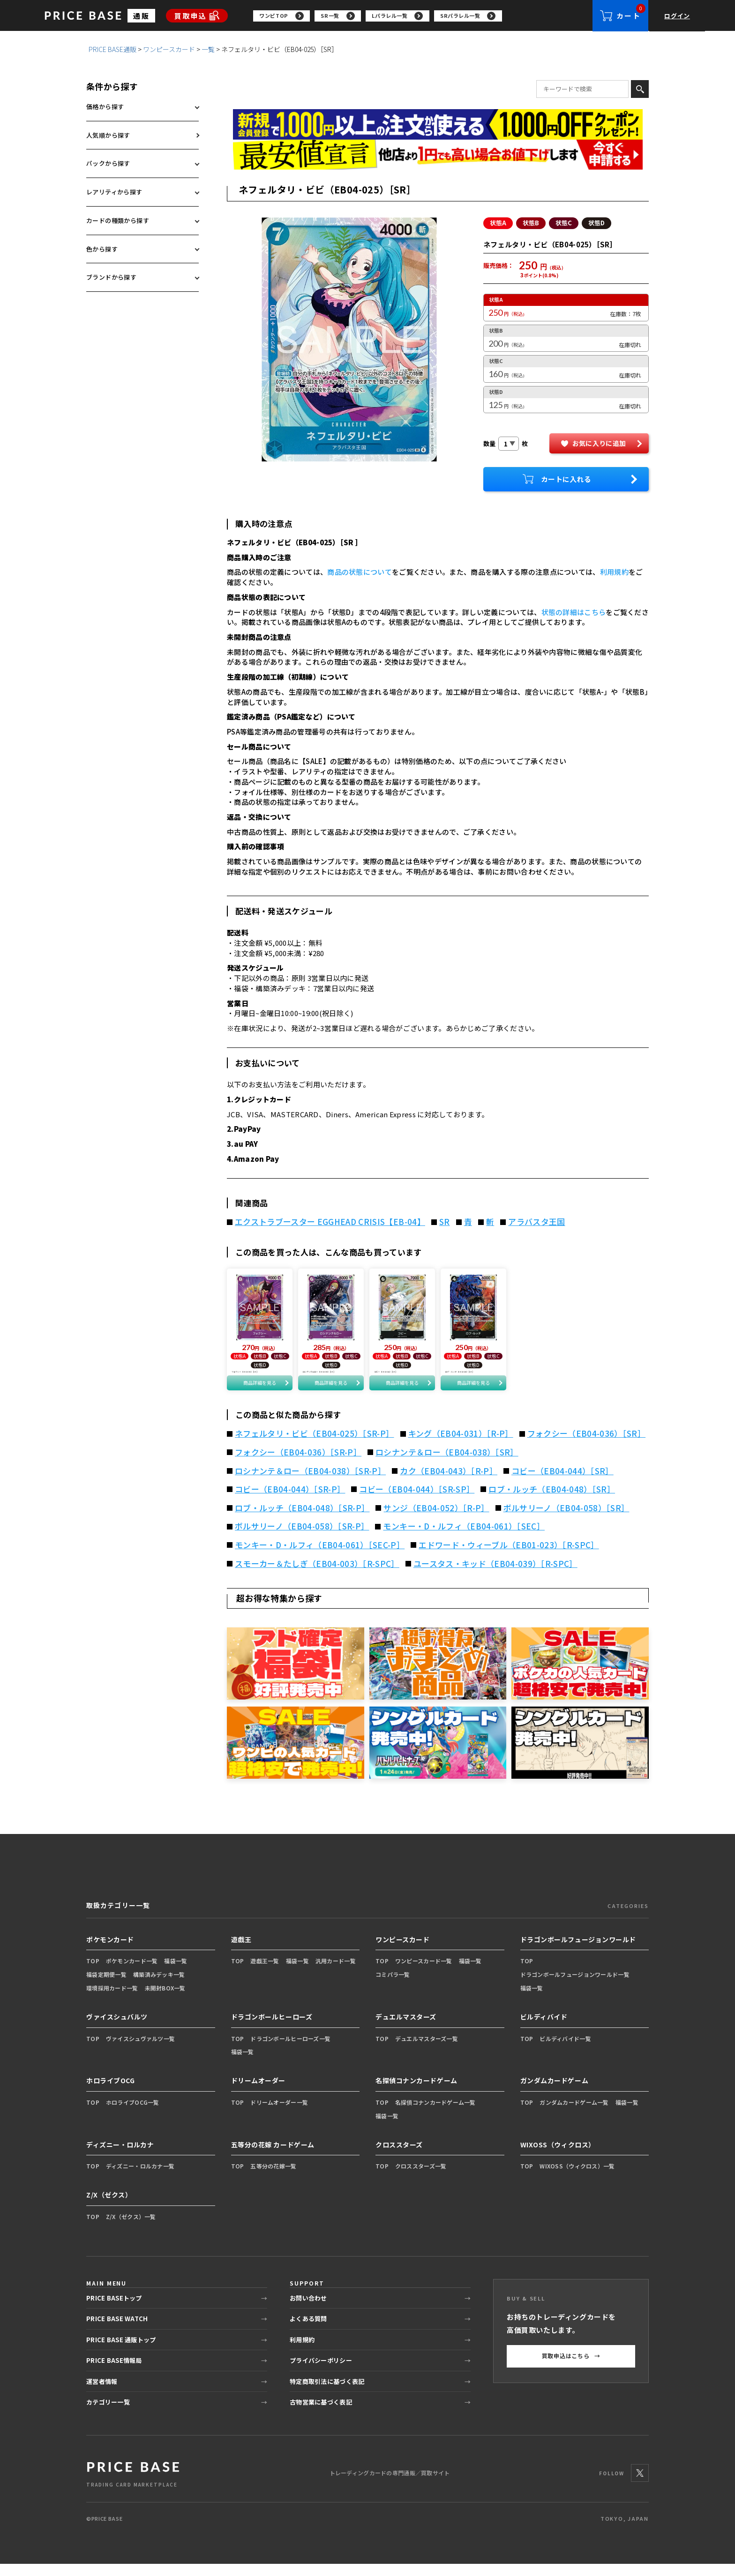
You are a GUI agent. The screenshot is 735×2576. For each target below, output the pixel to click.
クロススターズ (399, 2156)
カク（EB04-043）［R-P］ (448, 1482)
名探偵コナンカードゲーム (416, 2092)
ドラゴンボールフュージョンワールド (578, 1951)
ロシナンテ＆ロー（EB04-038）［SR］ (446, 1464)
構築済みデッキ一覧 (159, 1986)
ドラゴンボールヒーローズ (272, 2029)
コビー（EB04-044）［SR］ (562, 1482)
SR (444, 1222)
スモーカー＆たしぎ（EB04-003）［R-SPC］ (317, 1575)
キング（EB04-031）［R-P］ (460, 1445)
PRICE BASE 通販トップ (121, 2351)
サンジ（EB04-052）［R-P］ (436, 1520)
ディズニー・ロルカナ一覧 (140, 2178)
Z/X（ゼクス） (109, 2207)
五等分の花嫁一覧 (273, 2178)
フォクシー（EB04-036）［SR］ (586, 1445)
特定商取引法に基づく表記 (327, 2393)
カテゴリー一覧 (108, 2414)
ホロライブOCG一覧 (132, 2114)
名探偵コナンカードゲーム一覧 (435, 2114)
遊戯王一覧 (264, 1973)
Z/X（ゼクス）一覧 (131, 2229)
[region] (422, 15)
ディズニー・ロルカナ (120, 2156)
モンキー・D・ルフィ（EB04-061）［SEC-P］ (320, 1557)
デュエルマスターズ (405, 2029)
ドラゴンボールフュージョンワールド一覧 (575, 1986)
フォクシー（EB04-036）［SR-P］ (298, 1464)
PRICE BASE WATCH (117, 2330)
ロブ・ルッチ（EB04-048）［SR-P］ (302, 1520)
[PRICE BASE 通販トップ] (133, 2485)
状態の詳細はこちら (573, 612)
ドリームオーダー (258, 2092)
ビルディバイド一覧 (565, 2050)
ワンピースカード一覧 (423, 1973)
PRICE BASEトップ (114, 2309)
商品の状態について (359, 572)
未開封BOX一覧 (165, 2000)
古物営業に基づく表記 (321, 2414)
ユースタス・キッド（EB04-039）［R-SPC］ (495, 1575)
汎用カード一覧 (335, 1973)
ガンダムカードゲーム (554, 2092)
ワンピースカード (169, 49)
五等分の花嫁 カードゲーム (273, 2156)
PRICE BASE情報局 (114, 2372)
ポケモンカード (110, 1951)
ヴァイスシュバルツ (117, 2029)
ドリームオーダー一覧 (279, 2114)
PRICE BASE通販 (112, 49)
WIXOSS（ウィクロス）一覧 (577, 2178)
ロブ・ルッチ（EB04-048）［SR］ (551, 1501)
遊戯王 (241, 1951)
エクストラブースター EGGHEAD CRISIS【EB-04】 (330, 1222)
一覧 (208, 49)
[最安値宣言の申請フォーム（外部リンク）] (438, 155)
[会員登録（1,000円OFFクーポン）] (438, 125)
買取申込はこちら (571, 2368)
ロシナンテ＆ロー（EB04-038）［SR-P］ (310, 1482)
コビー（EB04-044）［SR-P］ (290, 1501)
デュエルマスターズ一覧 (426, 2050)
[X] (640, 2485)
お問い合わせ (308, 2309)
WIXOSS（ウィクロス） (557, 2156)
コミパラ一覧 (392, 1986)
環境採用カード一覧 (112, 2000)
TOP (92, 1973)
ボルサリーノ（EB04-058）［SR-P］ (302, 1538)
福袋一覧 (175, 1973)
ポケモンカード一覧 (132, 1973)
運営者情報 (101, 2393)
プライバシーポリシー (321, 2372)
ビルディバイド (544, 2029)
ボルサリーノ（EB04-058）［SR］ (566, 1520)
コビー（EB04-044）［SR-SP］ (416, 1501)
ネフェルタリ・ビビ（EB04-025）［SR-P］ (314, 1445)
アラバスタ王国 (536, 1222)
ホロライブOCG (110, 2092)
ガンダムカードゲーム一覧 (574, 2114)
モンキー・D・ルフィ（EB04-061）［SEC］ (464, 1538)
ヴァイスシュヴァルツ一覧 (140, 2050)
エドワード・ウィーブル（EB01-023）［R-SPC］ (509, 1557)
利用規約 (614, 572)
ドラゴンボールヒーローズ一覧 (290, 2050)
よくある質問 (308, 2330)
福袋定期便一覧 (106, 1986)
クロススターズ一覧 (421, 2178)
